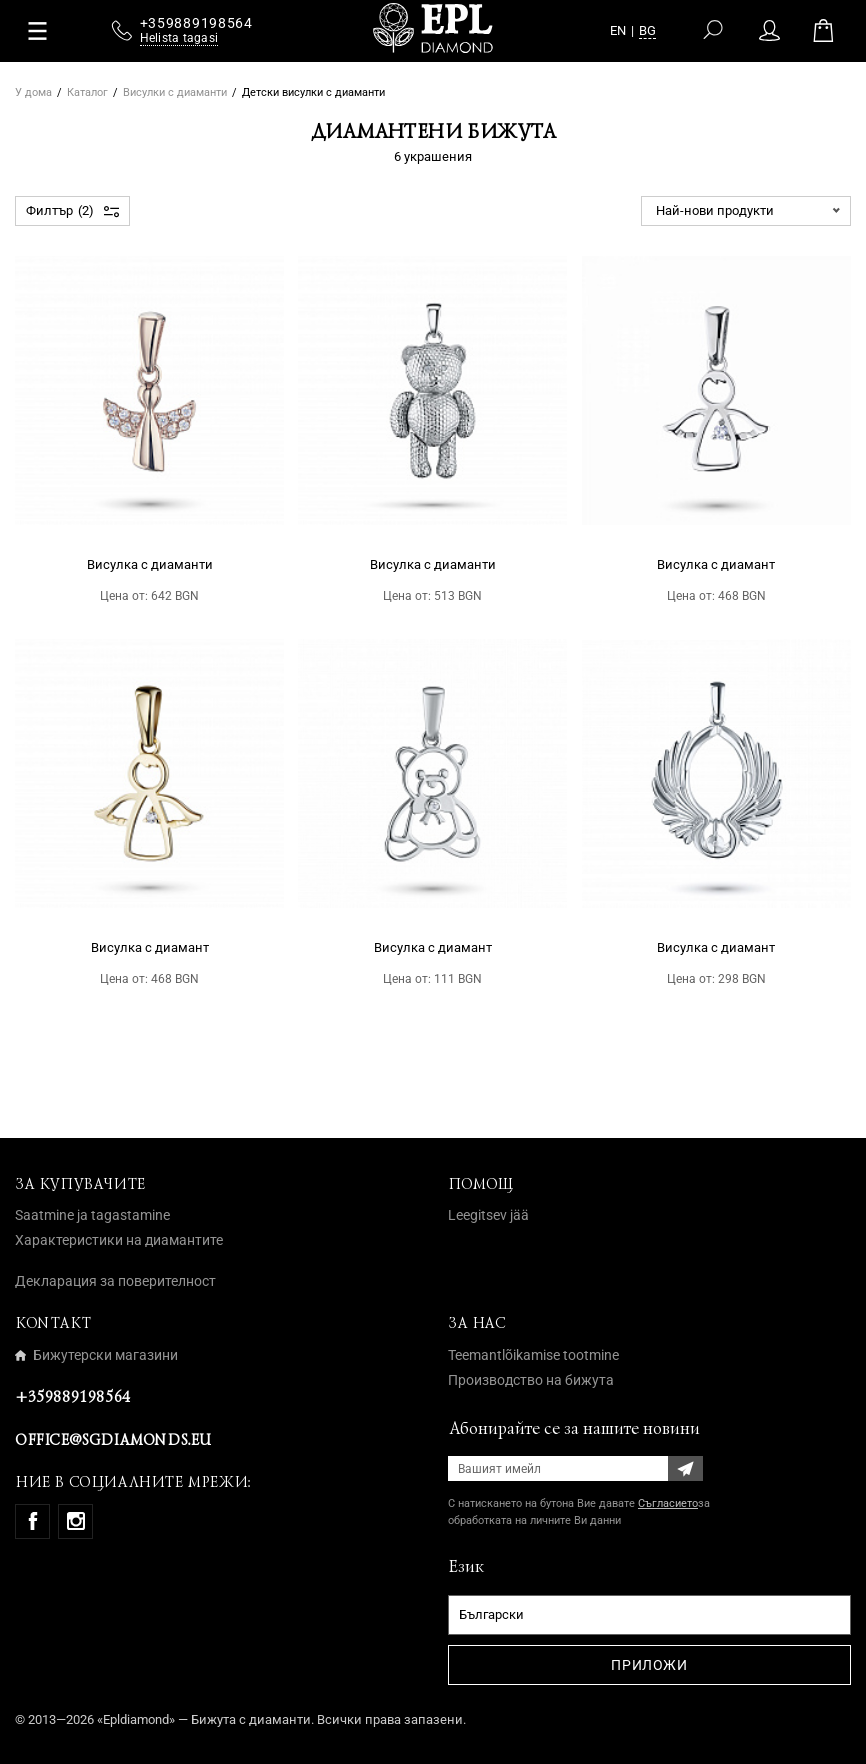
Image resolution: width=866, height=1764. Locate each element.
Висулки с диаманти (175, 92)
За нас (477, 1323)
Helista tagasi (179, 43)
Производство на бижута (531, 1380)
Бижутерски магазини (96, 1355)
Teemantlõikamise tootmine (533, 1355)
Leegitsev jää (488, 1215)
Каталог (87, 92)
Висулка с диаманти (150, 564)
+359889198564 (72, 1397)
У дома (33, 92)
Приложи (649, 1665)
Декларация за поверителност (115, 1281)
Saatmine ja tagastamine (92, 1215)
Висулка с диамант (716, 564)
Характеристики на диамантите (119, 1240)
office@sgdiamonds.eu (113, 1440)
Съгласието (668, 1503)
